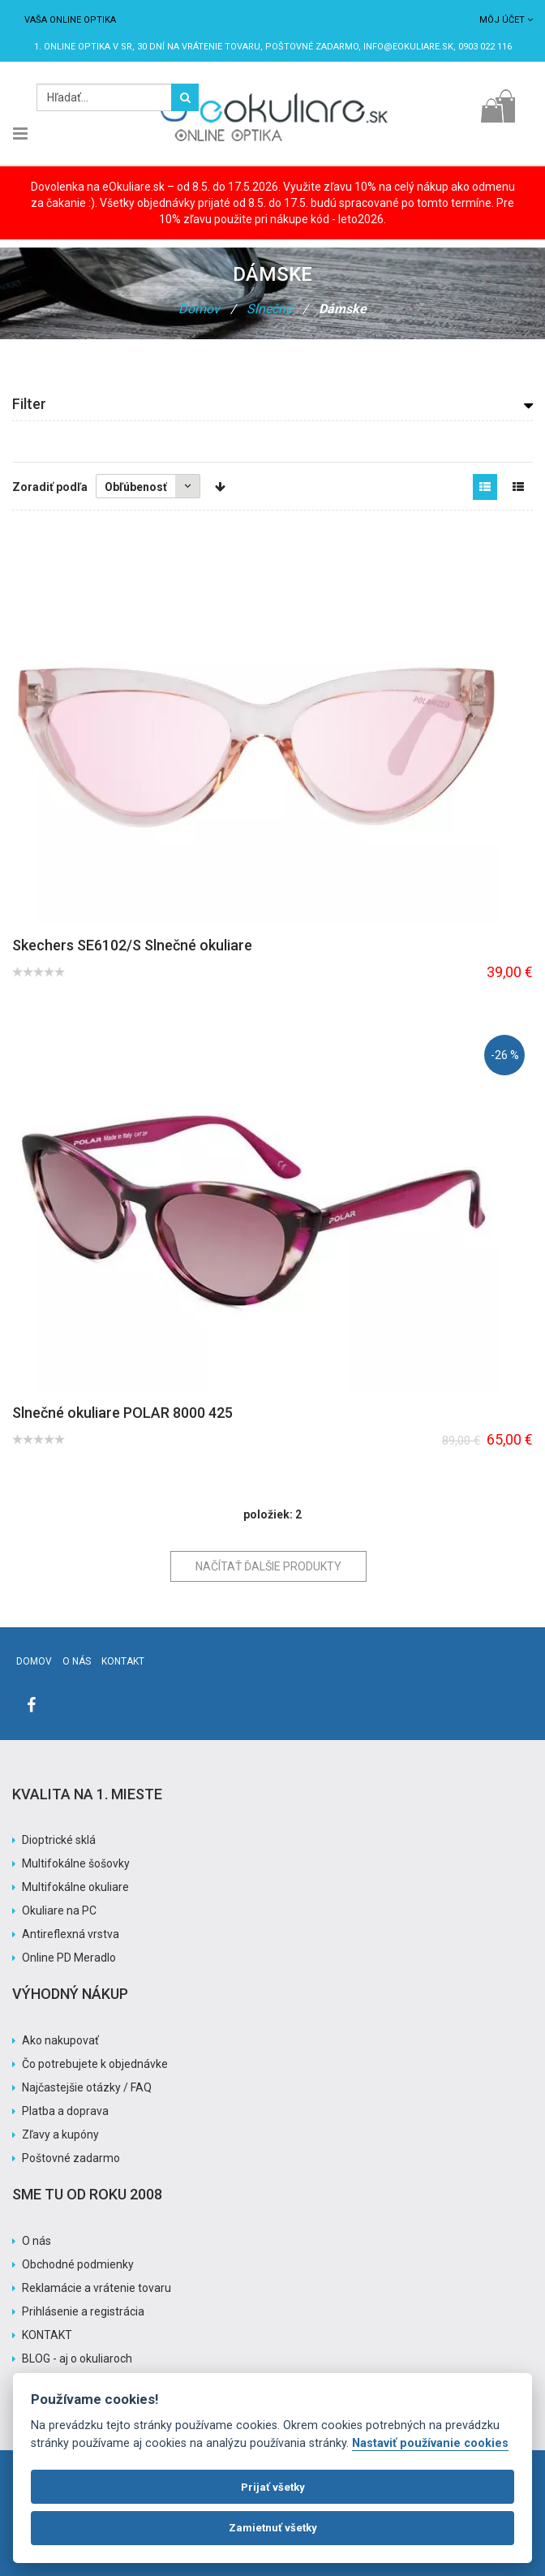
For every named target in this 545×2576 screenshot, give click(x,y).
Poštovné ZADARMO (311, 46)
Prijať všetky (273, 2487)
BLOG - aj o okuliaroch (77, 2358)
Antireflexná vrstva (70, 1934)
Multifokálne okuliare (75, 1886)
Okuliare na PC (59, 1910)
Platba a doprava (65, 2110)
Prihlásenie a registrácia (83, 2311)
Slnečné (269, 309)
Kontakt (122, 1661)
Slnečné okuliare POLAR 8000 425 (122, 1412)
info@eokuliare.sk (408, 46)
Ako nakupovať (60, 2040)
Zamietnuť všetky (273, 2528)
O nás (76, 1661)
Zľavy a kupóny (60, 2134)
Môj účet (506, 20)
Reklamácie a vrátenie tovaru (96, 2287)
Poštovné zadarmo (71, 2158)
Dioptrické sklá (59, 1839)
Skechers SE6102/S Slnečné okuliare (132, 945)
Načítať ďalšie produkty (268, 1566)
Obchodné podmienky (78, 2264)
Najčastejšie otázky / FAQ (87, 2087)
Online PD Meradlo (69, 1957)
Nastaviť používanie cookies (430, 2443)
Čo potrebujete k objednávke (95, 2063)
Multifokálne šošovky (76, 1863)
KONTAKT (47, 2334)
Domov (199, 309)
